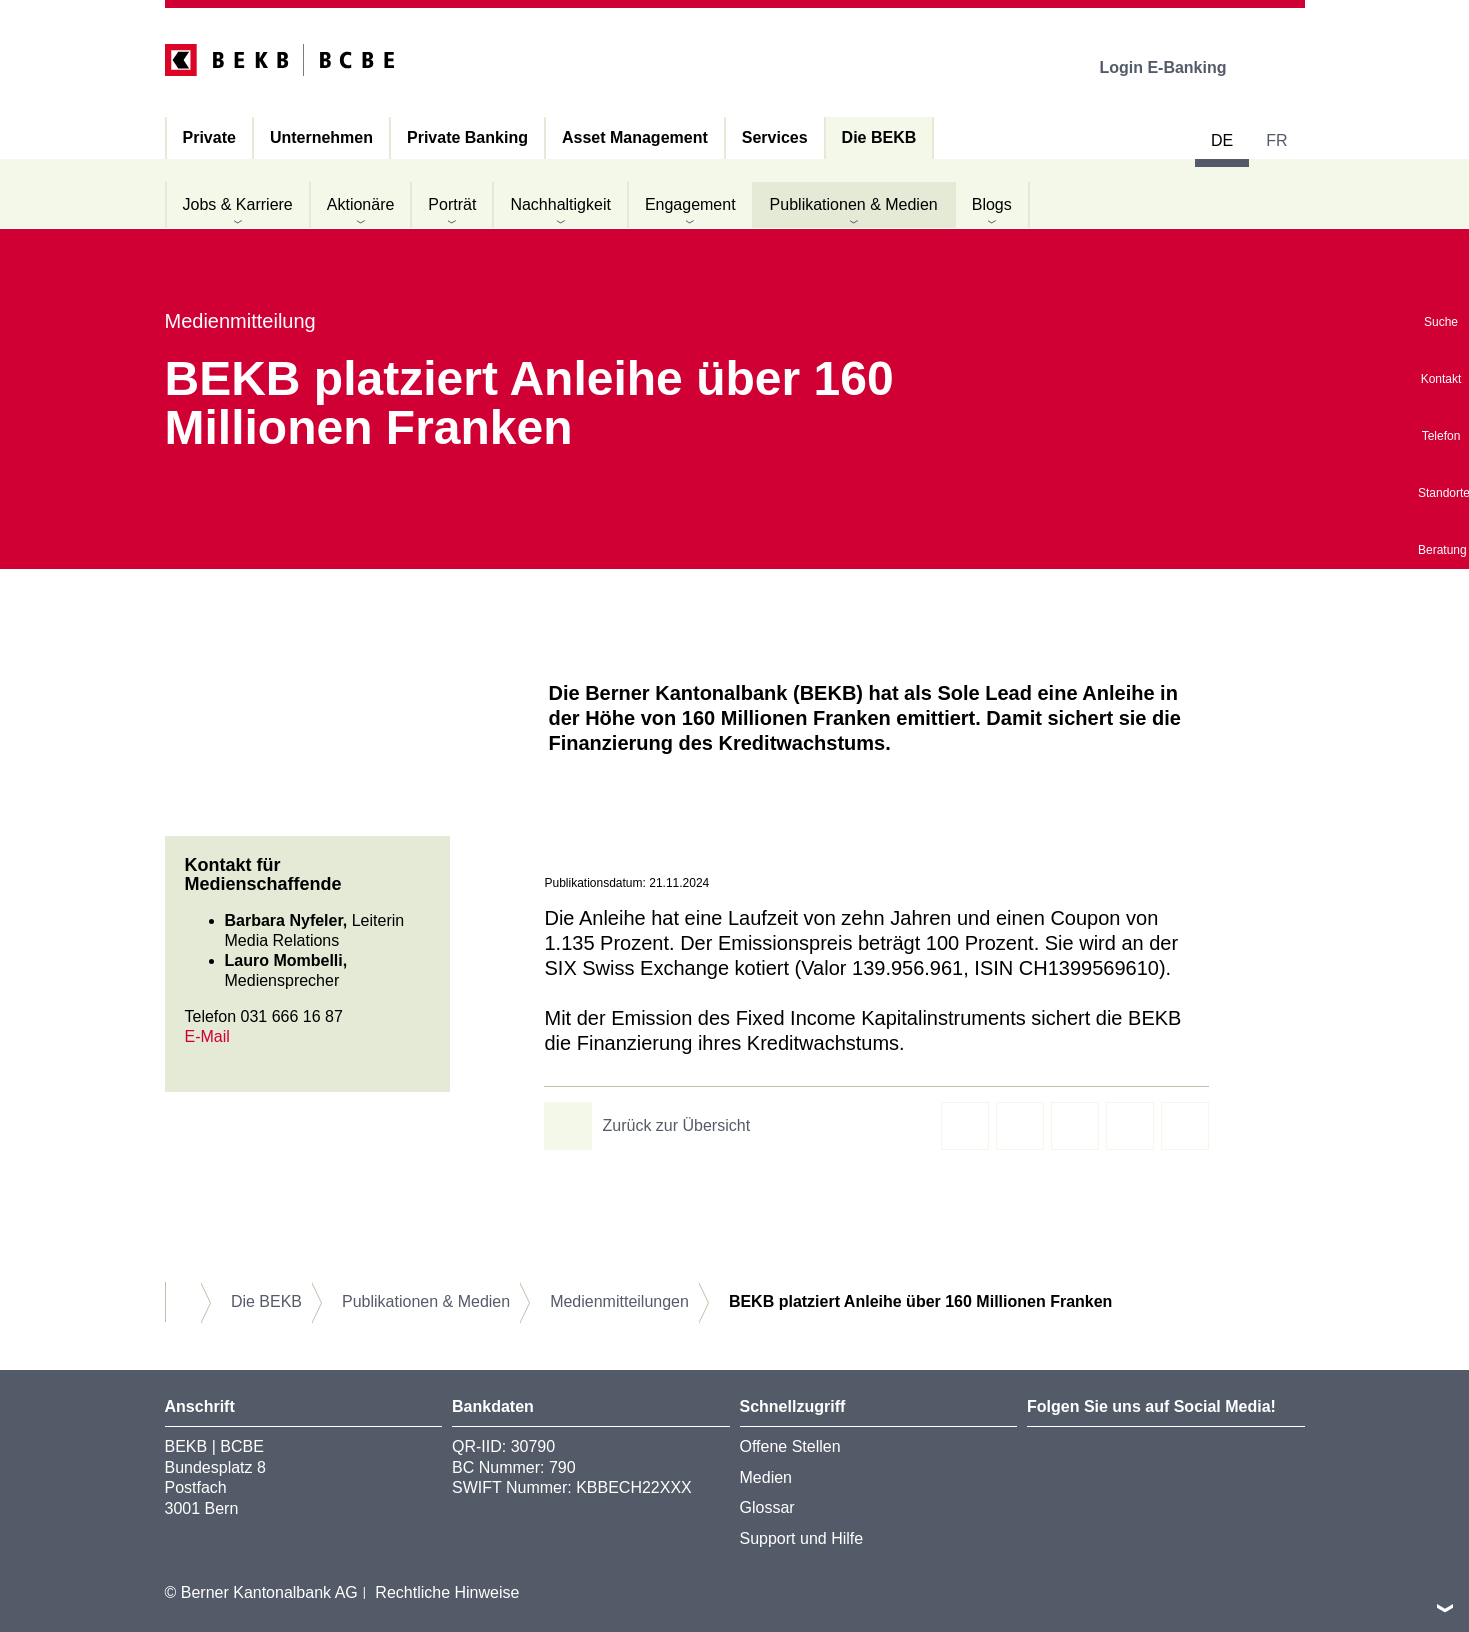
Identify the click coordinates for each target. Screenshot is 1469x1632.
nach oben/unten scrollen (1445, 1608)
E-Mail (207, 1036)
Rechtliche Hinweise (447, 1592)
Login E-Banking (1176, 67)
